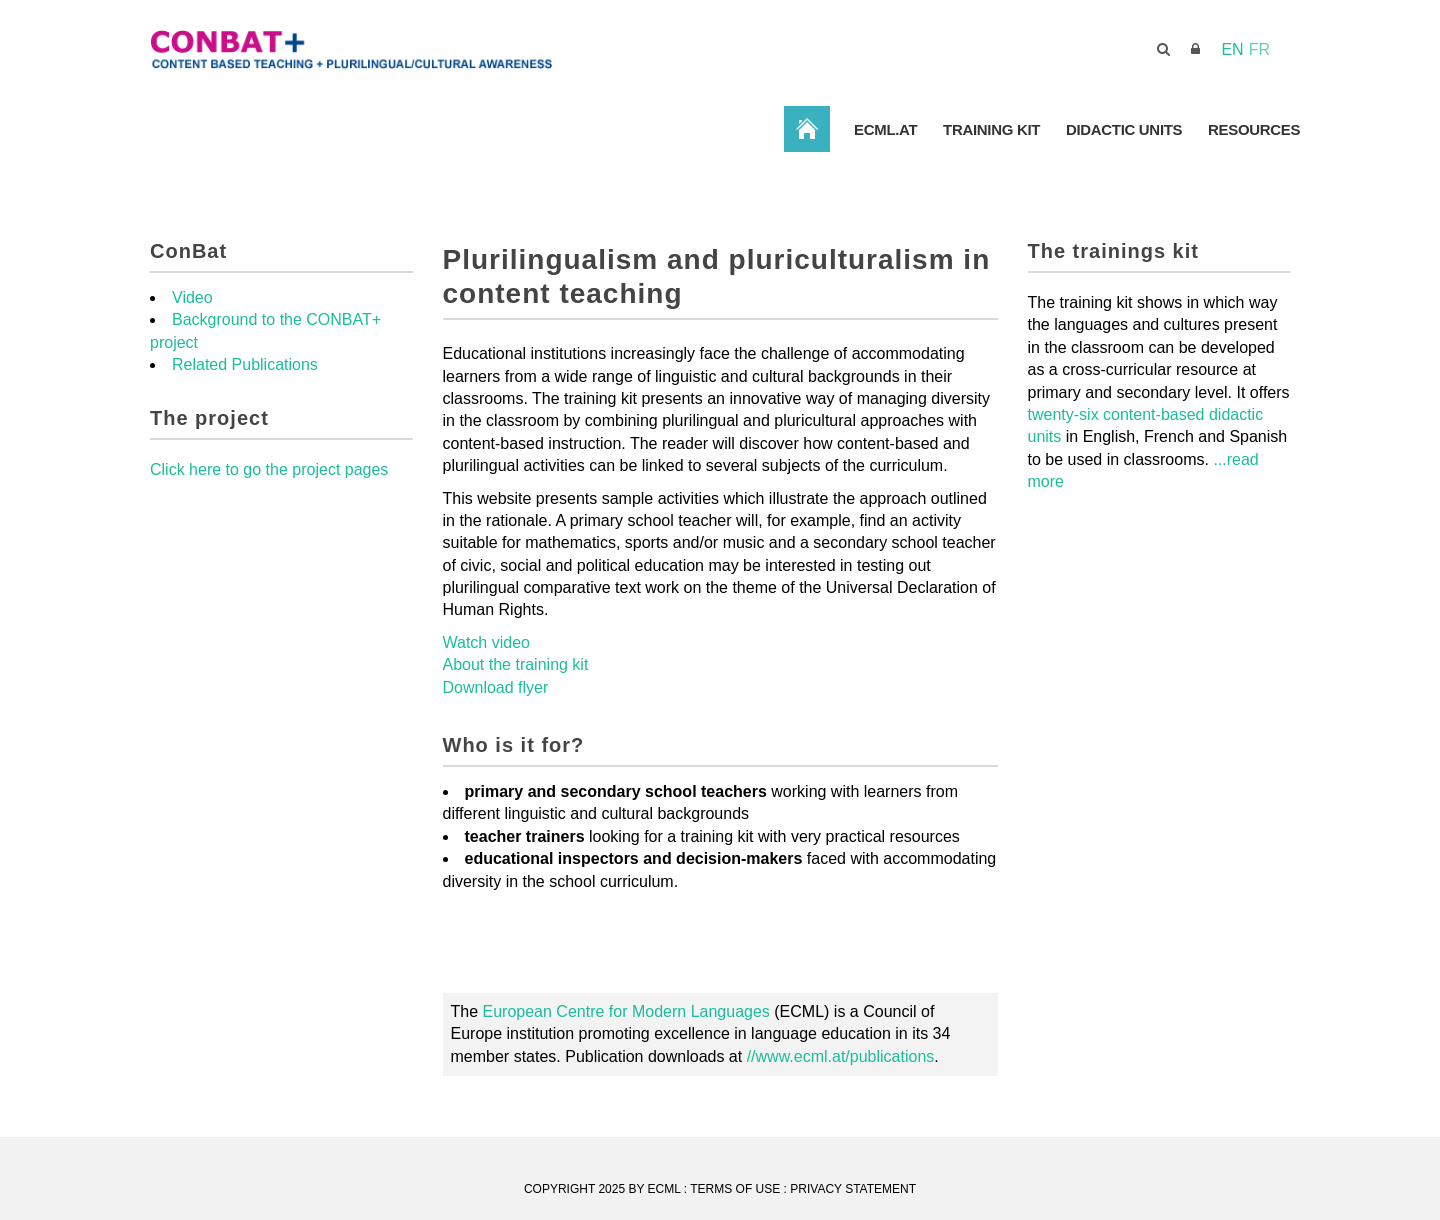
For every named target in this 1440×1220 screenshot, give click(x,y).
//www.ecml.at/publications (841, 1056)
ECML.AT (883, 129)
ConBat (805, 128)
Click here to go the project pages (269, 469)
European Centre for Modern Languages (626, 1011)
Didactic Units (1123, 129)
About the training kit (516, 664)
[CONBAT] (459, 48)
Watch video (486, 642)
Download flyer (496, 687)
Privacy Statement (853, 1189)
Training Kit (990, 129)
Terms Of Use (735, 1189)
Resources (1254, 129)
